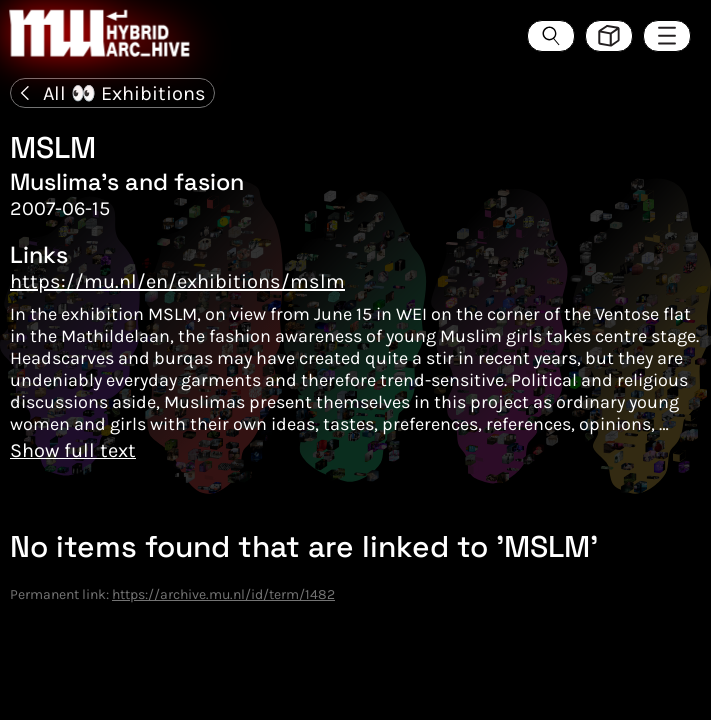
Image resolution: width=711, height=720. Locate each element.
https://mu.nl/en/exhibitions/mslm (177, 281)
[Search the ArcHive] (551, 36)
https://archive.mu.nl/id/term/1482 (223, 594)
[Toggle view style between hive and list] (609, 36)
